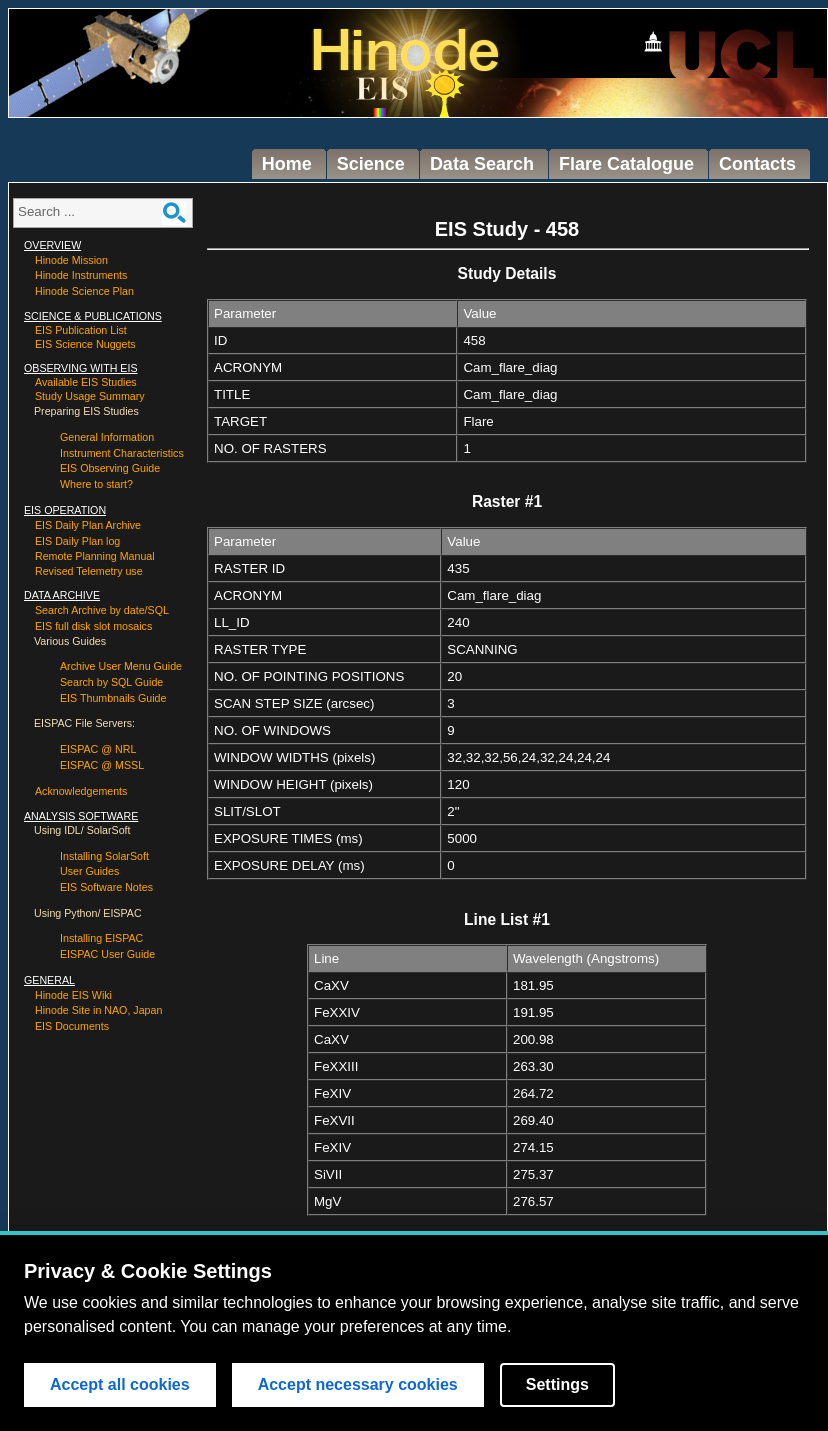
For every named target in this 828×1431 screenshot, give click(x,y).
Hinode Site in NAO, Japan (98, 1010)
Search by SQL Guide (111, 682)
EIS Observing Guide (110, 468)
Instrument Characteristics (122, 453)
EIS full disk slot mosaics (93, 626)
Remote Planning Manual (95, 556)
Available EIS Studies (86, 382)
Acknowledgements (81, 791)
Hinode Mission (71, 260)
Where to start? (96, 484)
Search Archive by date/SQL (102, 610)
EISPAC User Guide (107, 954)
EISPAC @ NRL (98, 749)
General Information (107, 437)
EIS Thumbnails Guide (113, 698)
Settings (557, 1385)
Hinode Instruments (81, 275)
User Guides (89, 871)
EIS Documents (72, 1026)
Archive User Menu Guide (121, 666)
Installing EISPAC (101, 938)
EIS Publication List (81, 330)
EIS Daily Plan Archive (88, 525)
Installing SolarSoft (104, 856)
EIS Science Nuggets (85, 344)
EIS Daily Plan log (77, 541)
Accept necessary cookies (358, 1385)
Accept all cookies (120, 1385)
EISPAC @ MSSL (102, 765)
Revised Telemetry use (89, 571)
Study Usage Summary (90, 396)
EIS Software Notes (106, 887)
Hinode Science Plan (84, 291)
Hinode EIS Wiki (73, 995)
